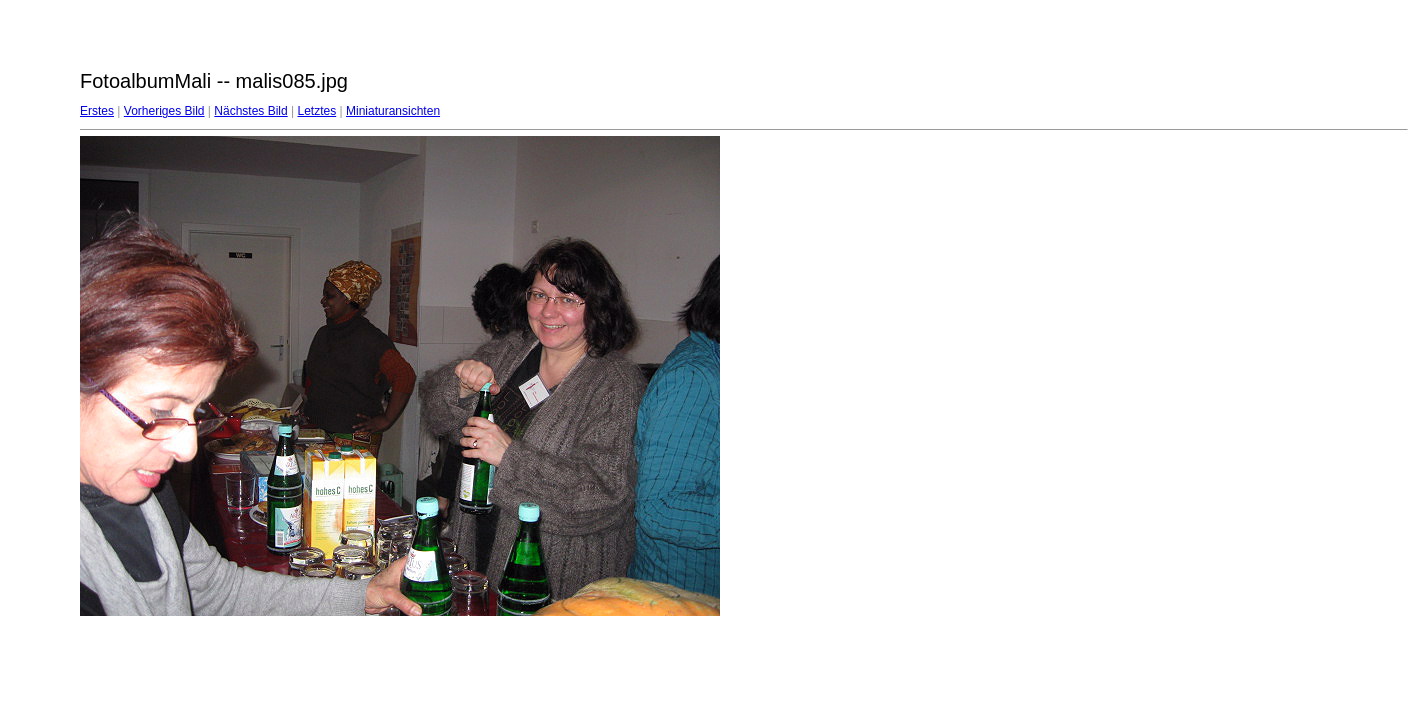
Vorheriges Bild (164, 111)
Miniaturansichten (393, 111)
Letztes (317, 111)
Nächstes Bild (250, 111)
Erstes (97, 111)
